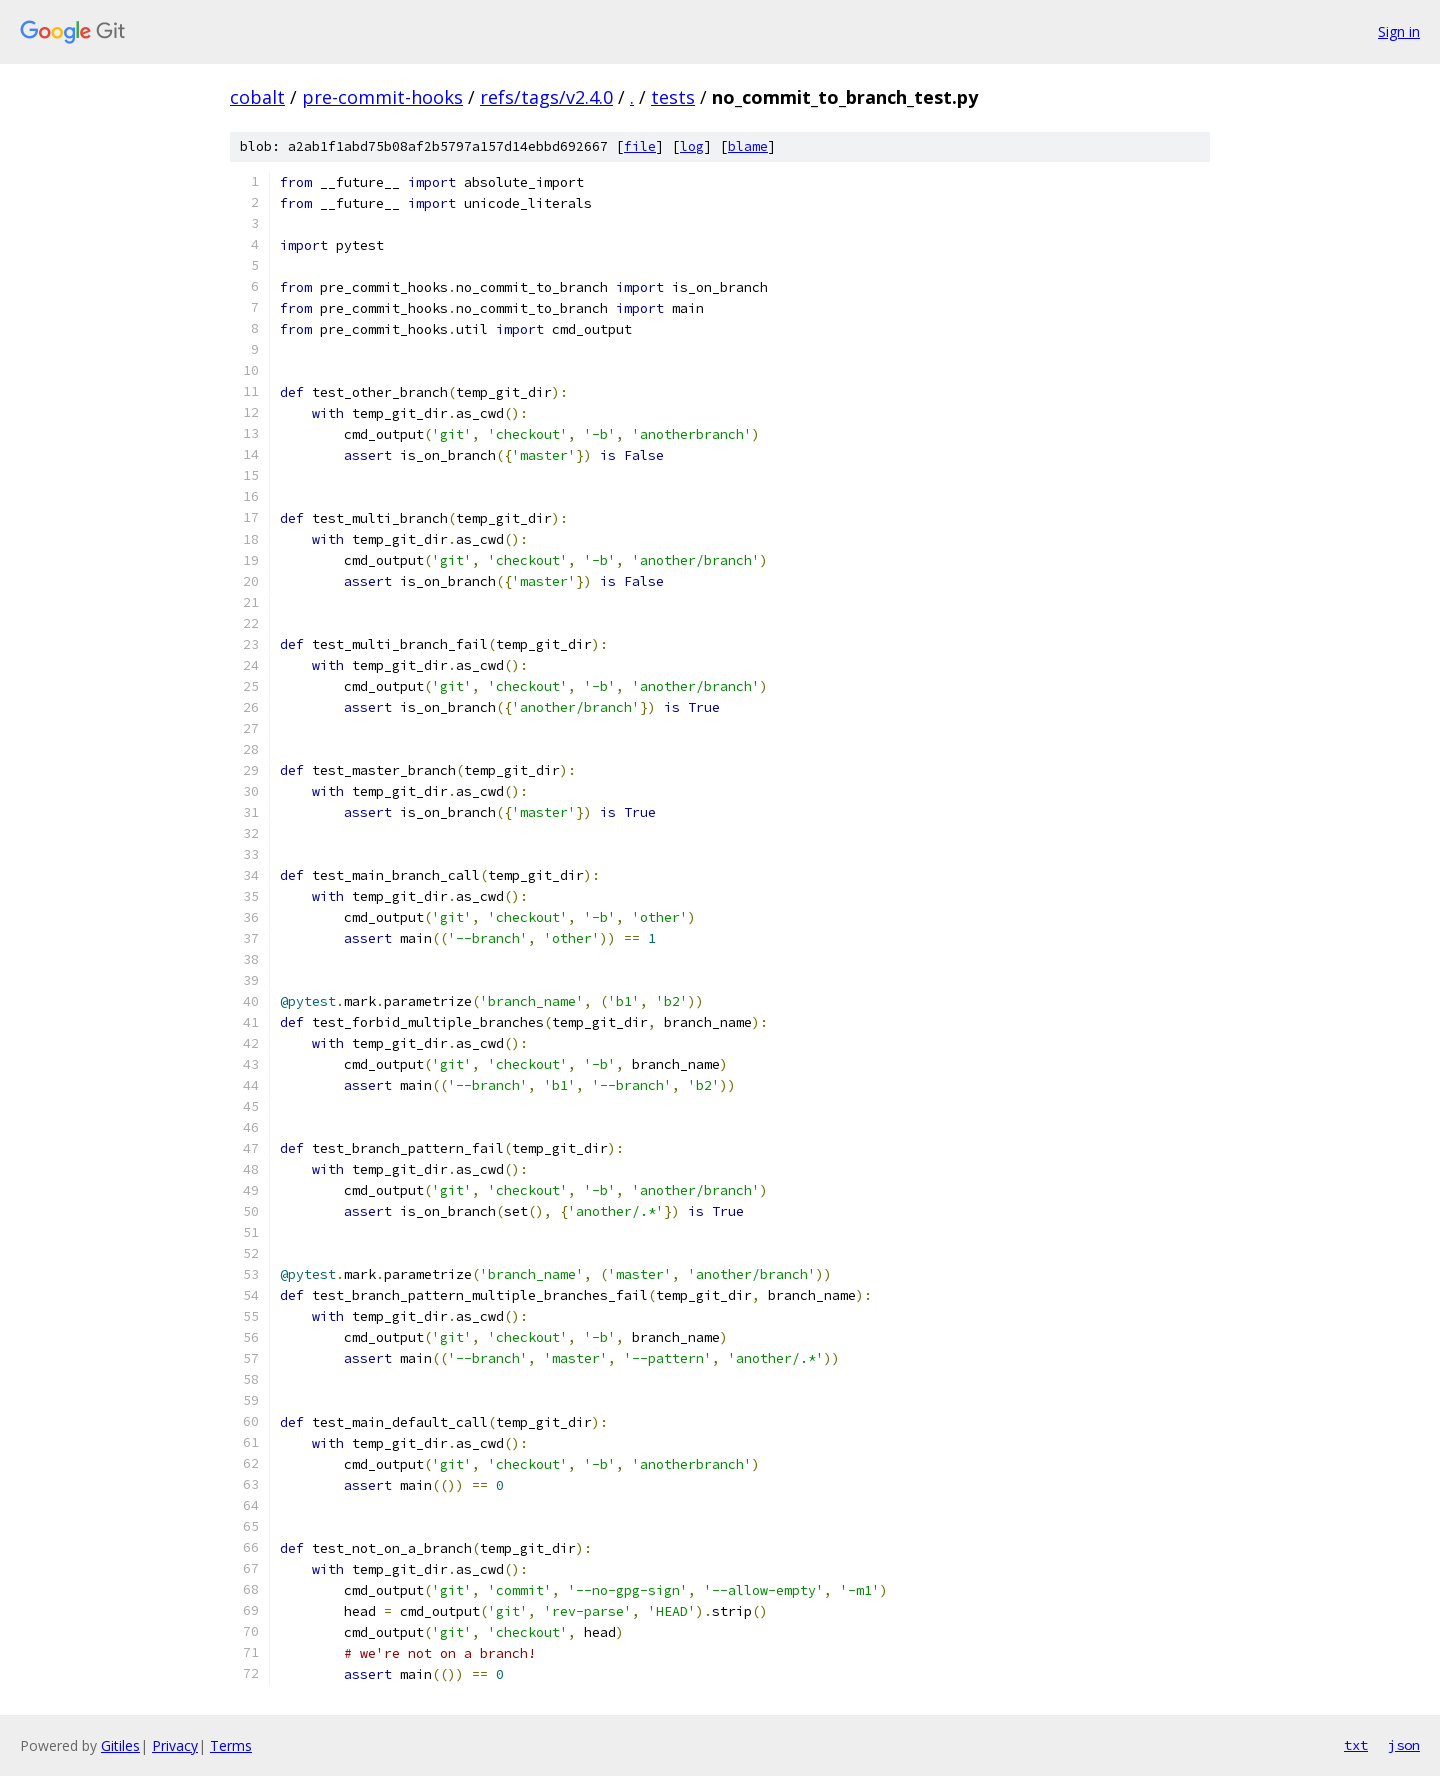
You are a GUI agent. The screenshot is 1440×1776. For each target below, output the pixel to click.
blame (748, 146)
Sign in (1399, 31)
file (640, 146)
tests (673, 97)
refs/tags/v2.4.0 (546, 97)
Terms (231, 1745)
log (692, 146)
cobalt (257, 97)
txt (1356, 1745)
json (1404, 1745)
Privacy (175, 1745)
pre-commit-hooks (382, 97)
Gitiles (120, 1745)
